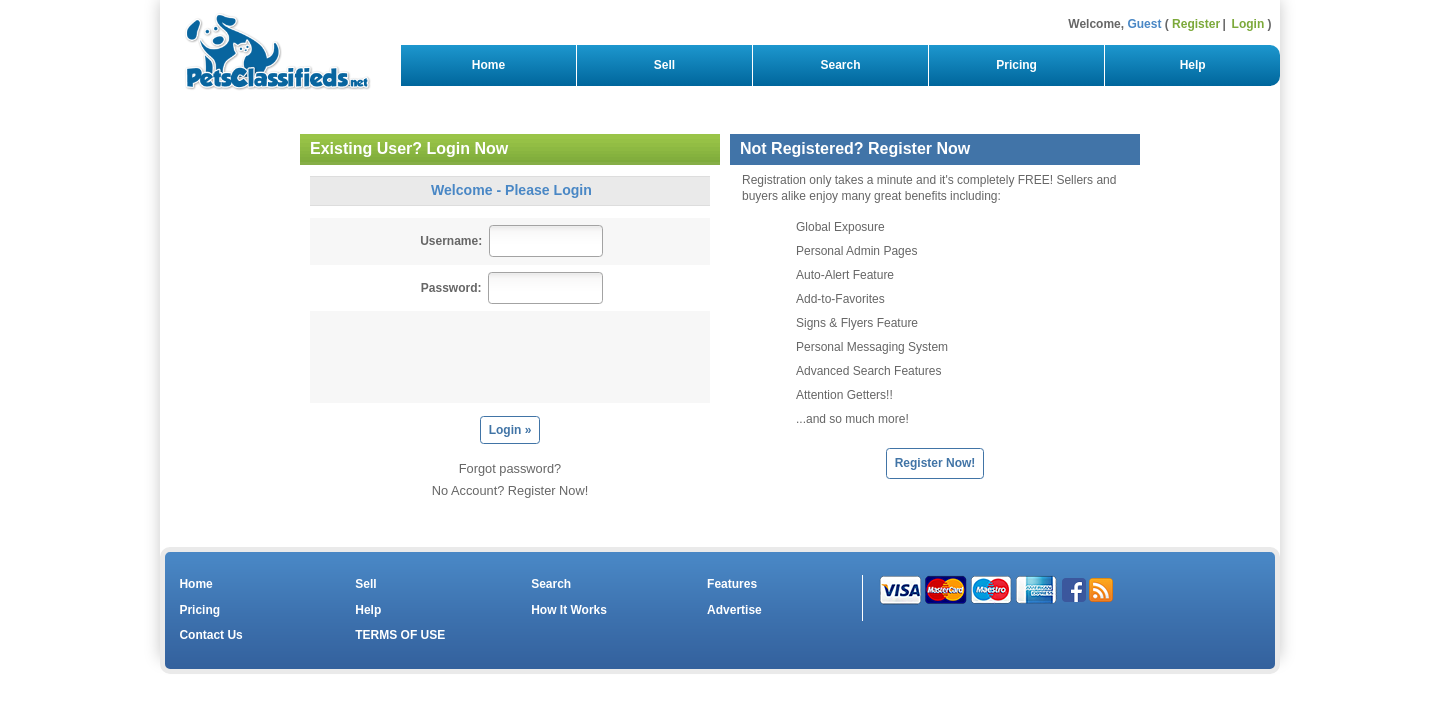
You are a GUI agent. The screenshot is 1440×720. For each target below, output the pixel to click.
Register (1196, 24)
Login (1248, 24)
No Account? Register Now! (510, 490)
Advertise (734, 610)
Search (840, 65)
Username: (451, 241)
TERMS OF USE (400, 635)
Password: (451, 288)
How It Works (569, 610)
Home (488, 65)
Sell (664, 65)
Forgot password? (510, 468)
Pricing (1017, 65)
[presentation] (515, 357)
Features (732, 584)
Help (1192, 65)
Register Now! (935, 463)
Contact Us (210, 635)
